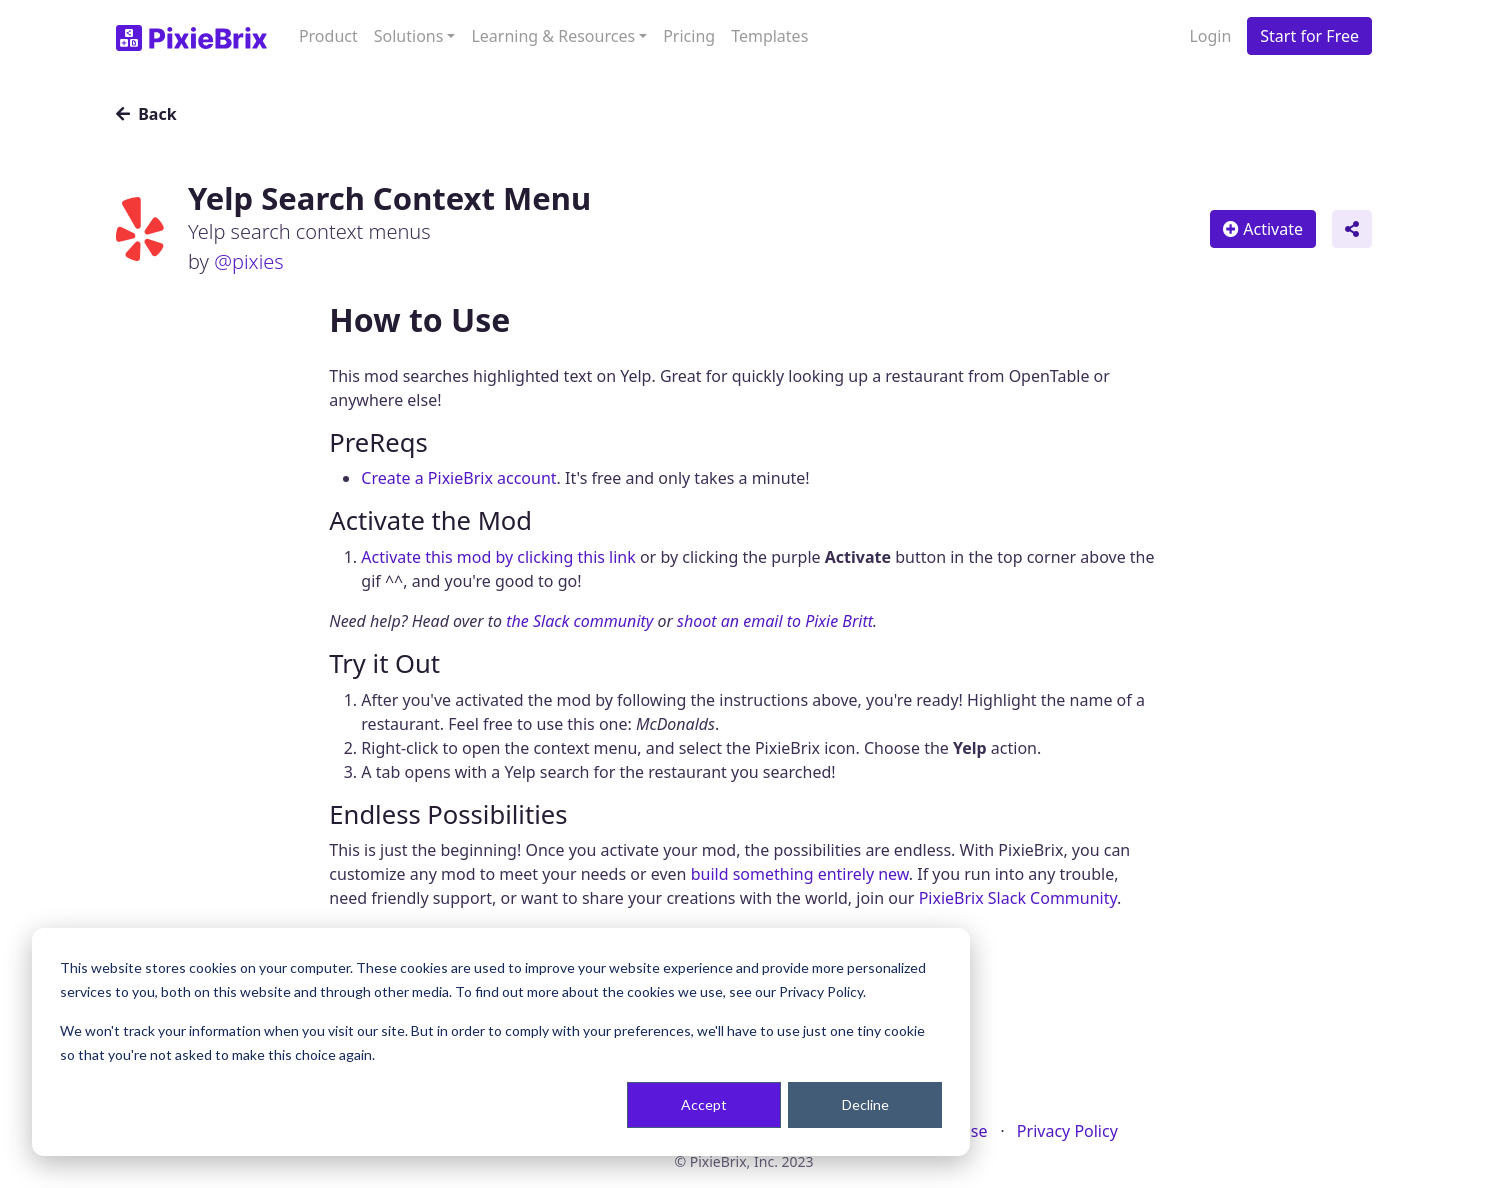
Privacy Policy (1067, 1131)
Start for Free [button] (1309, 36)
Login (1210, 36)
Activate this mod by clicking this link (498, 557)
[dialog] (501, 1042)
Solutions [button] (409, 36)
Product (328, 36)
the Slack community (579, 621)
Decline (865, 1104)
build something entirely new (800, 874)
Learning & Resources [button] (553, 36)
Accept (704, 1104)
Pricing (689, 36)
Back (146, 114)
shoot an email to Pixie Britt (775, 621)
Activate (1263, 229)
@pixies (249, 261)
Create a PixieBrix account (458, 478)
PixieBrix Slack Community (1018, 898)
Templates (769, 36)
